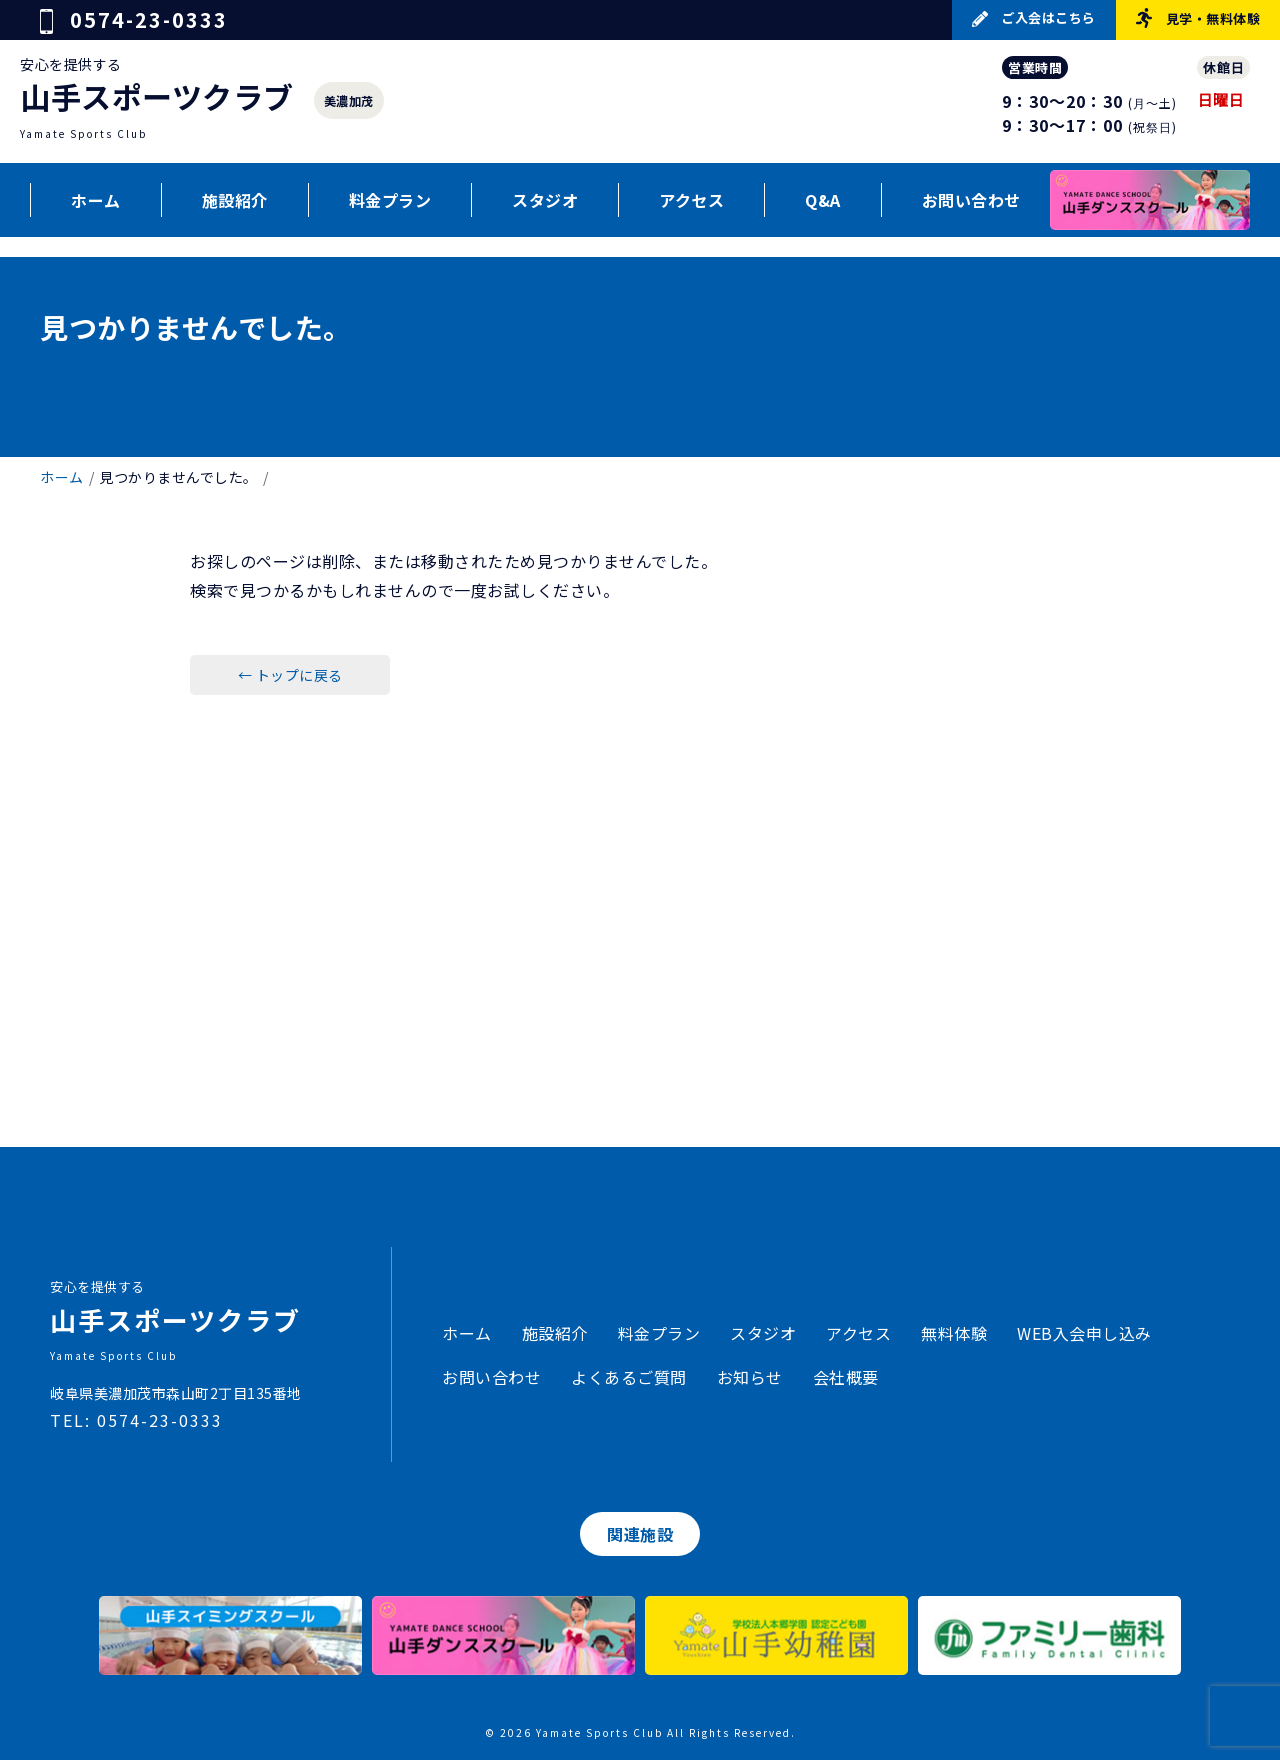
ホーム (96, 200)
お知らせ (750, 1377)
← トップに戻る (290, 675)
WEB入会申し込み (1084, 1333)
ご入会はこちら (1034, 17)
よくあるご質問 (629, 1377)
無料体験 (954, 1333)
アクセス (691, 200)
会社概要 (846, 1377)
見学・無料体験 (1198, 18)
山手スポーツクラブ (157, 96)
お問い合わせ (971, 200)
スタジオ (545, 200)
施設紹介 (235, 200)
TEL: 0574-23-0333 (136, 1420)
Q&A (823, 200)
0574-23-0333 (134, 19)
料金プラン (390, 200)
